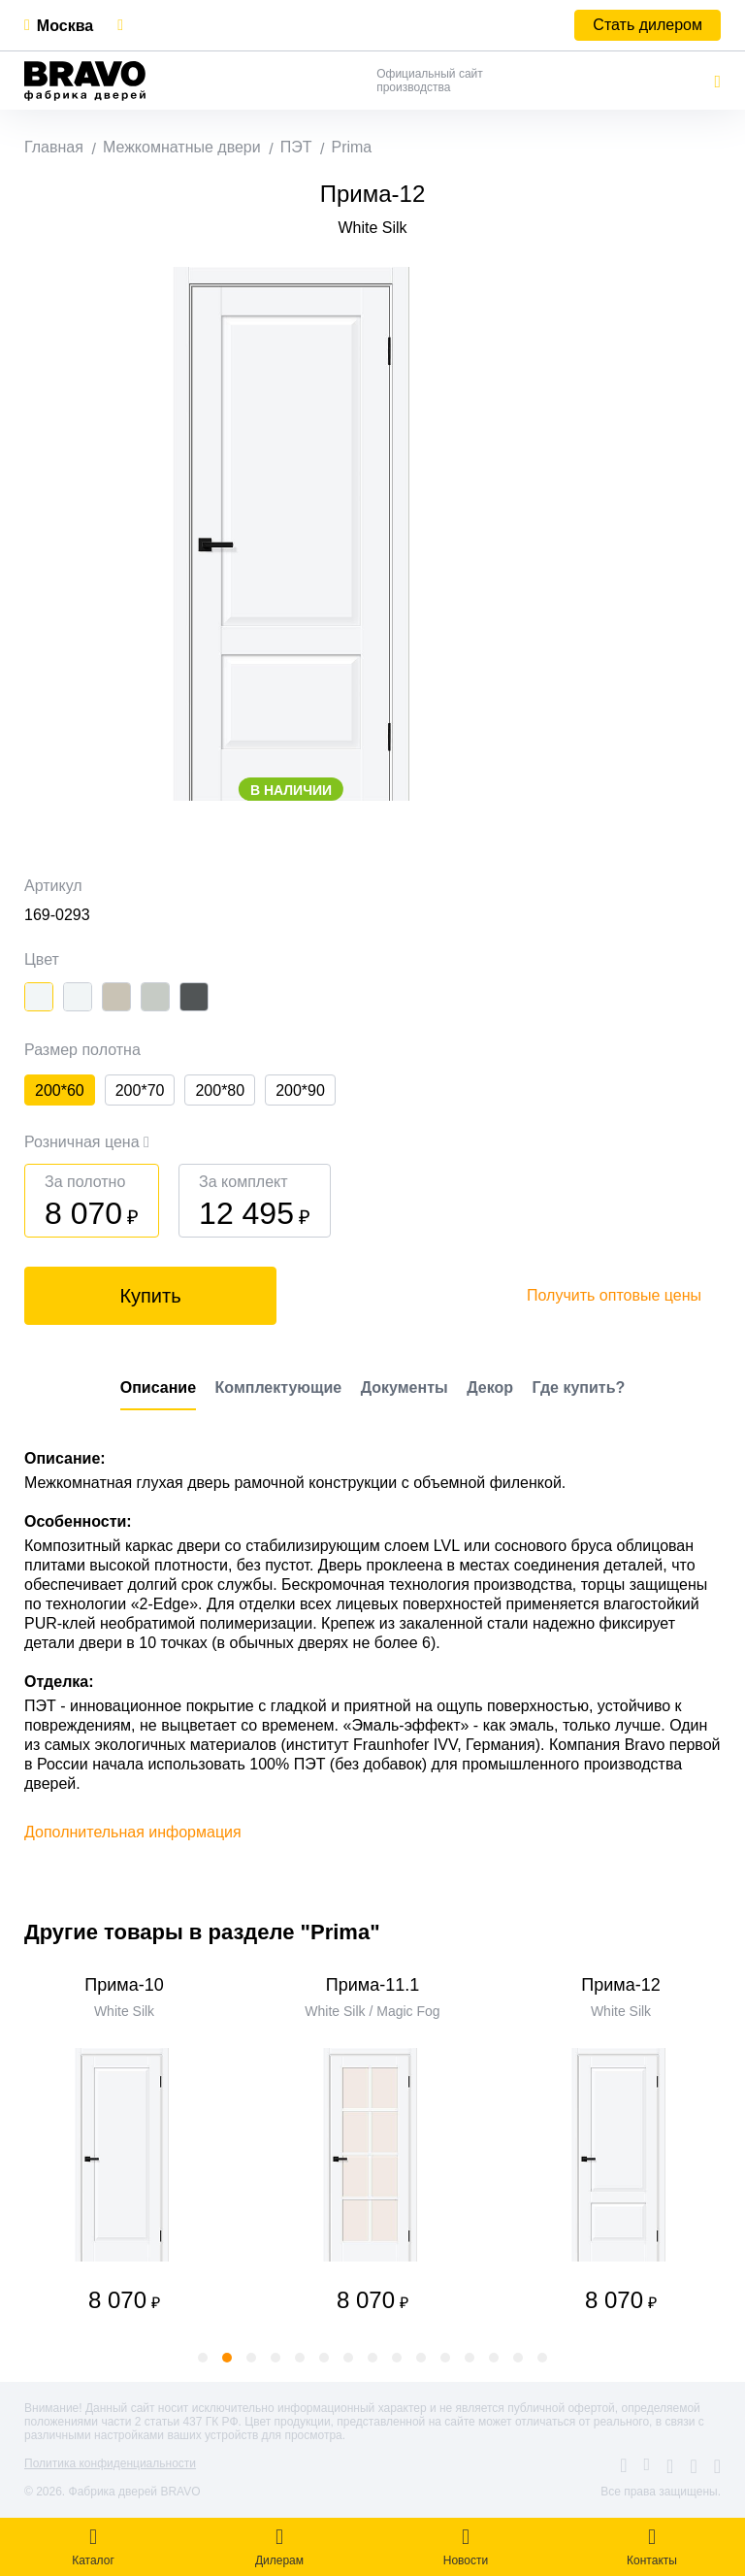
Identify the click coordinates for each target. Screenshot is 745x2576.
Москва (65, 25)
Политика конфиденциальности (110, 2463)
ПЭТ (296, 147)
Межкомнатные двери (182, 147)
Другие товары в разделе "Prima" (202, 1932)
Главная (53, 147)
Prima (351, 147)
